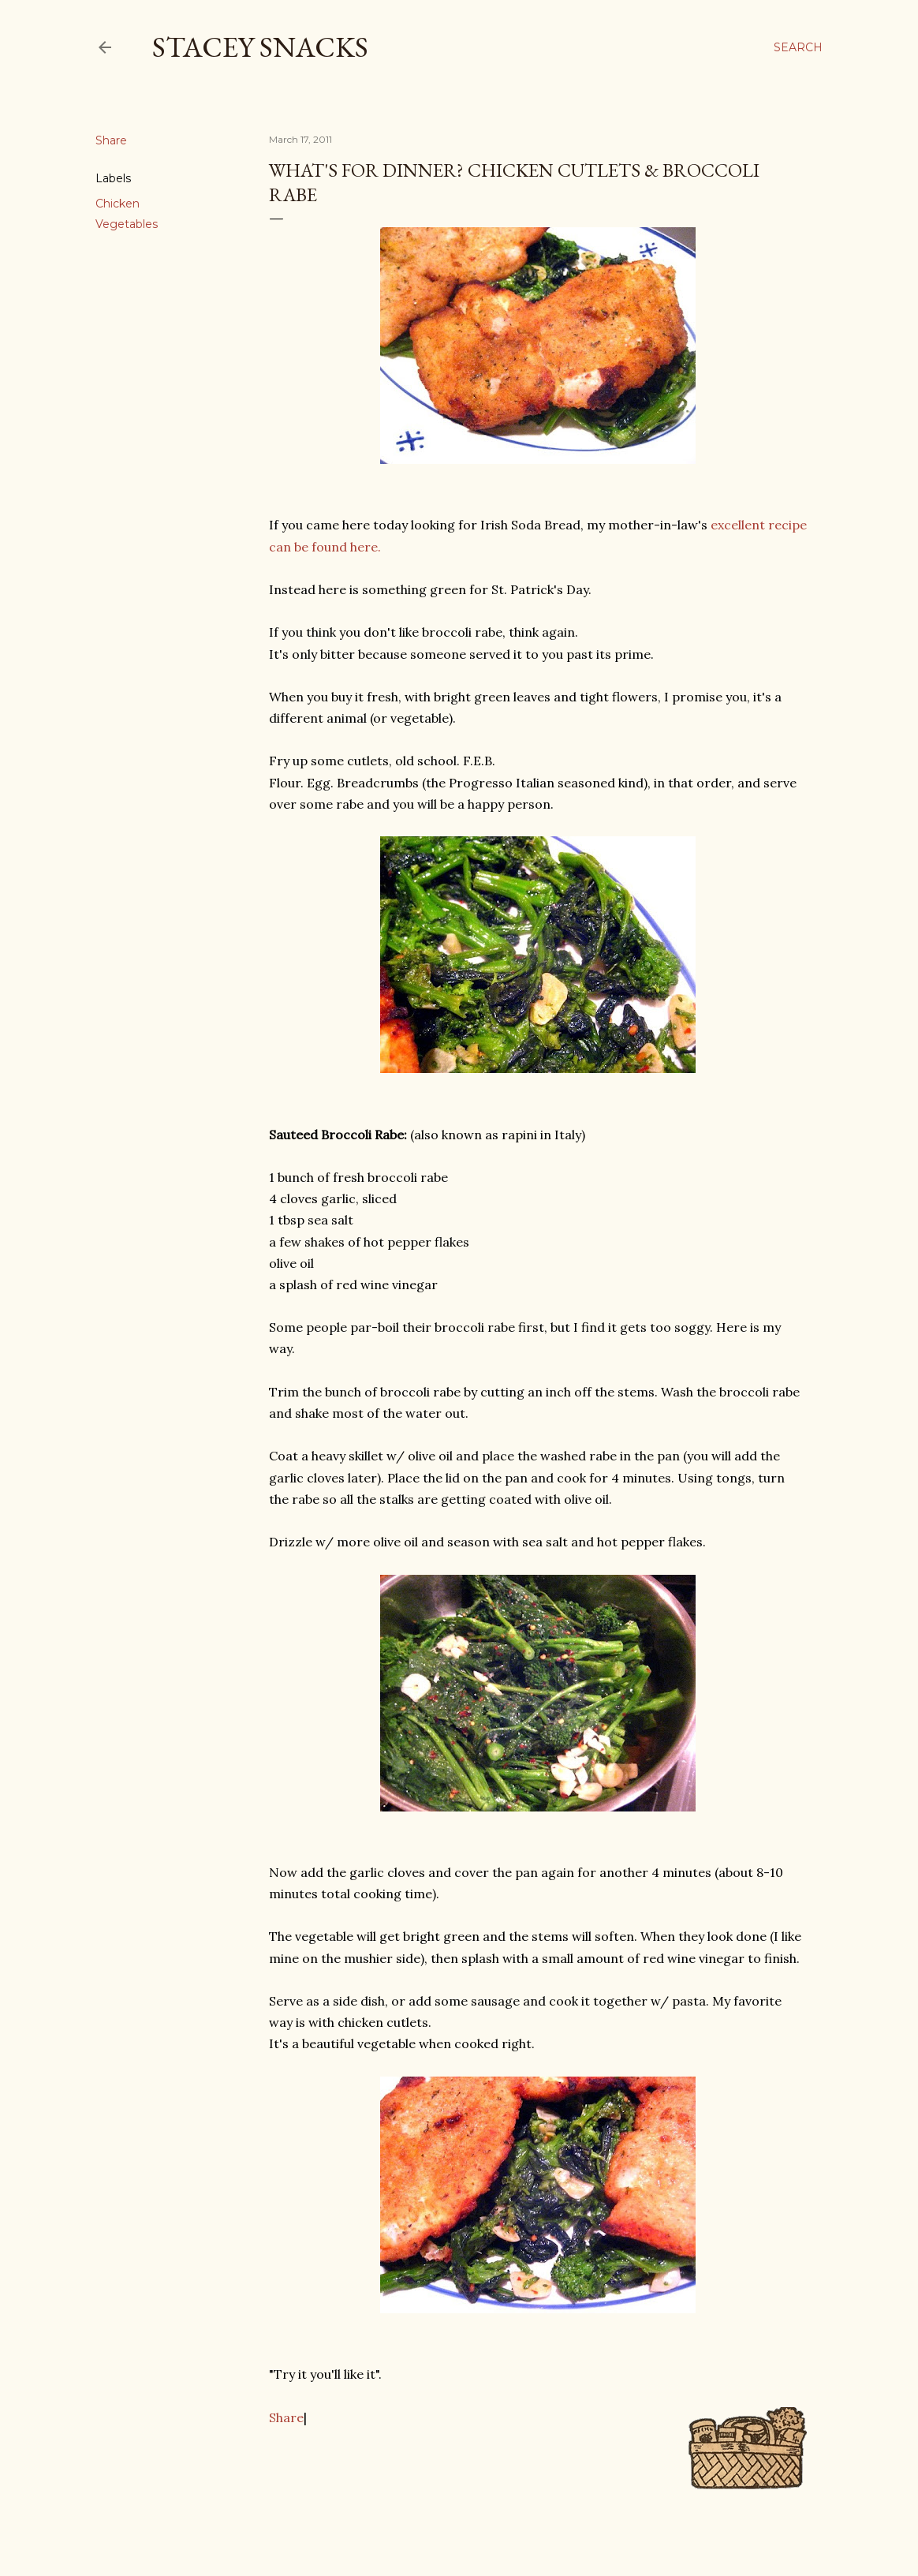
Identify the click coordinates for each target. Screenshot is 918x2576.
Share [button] (111, 140)
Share (286, 2417)
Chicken (117, 203)
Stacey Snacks (260, 46)
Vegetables (126, 224)
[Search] (798, 47)
